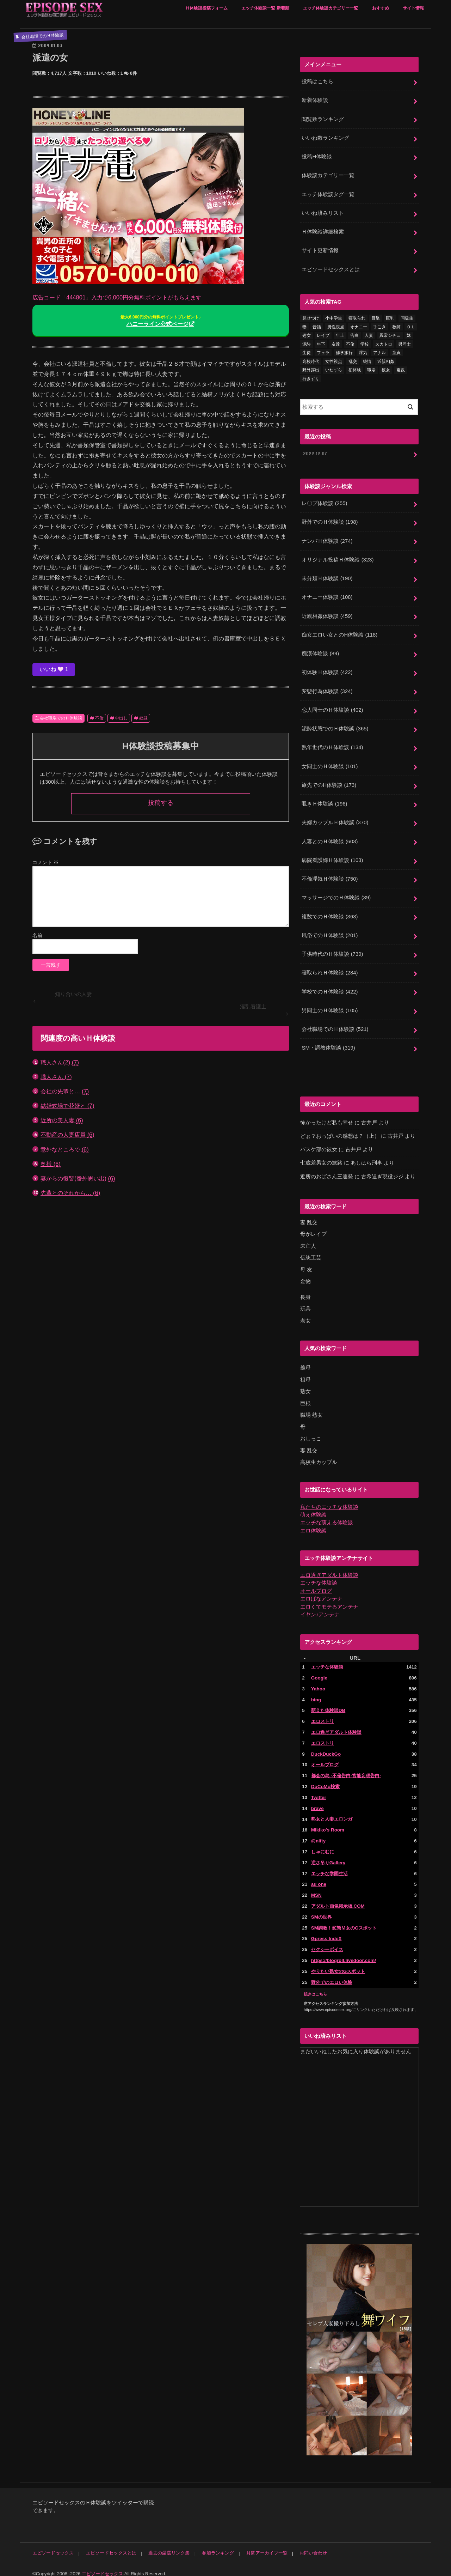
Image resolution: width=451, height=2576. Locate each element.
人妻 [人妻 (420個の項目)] (369, 334)
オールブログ (316, 1584)
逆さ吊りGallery (328, 1854)
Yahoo (318, 1681)
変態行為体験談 (327, 688)
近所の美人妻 (62, 1120)
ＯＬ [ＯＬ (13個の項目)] (411, 325)
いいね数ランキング (325, 137)
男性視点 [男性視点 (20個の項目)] (335, 325)
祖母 (305, 1373)
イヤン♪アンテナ (320, 1607)
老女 (305, 1314)
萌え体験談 (313, 1508)
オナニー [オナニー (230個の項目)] (358, 325)
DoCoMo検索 (325, 1778)
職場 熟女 (311, 1408)
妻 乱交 (308, 1217)
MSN (316, 1886)
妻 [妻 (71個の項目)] (304, 325)
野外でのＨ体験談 (330, 520)
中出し (121, 718)
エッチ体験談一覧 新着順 (265, 8)
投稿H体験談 (317, 156)
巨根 (305, 1397)
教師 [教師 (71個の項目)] (396, 325)
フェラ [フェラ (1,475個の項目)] (323, 351)
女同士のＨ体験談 (330, 763)
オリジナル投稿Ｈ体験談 (337, 557)
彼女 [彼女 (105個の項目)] (386, 368)
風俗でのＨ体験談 (330, 931)
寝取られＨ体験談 (330, 968)
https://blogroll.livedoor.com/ (343, 1951)
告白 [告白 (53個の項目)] (354, 334)
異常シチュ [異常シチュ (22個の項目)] (390, 334)
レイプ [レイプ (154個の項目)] (323, 334)
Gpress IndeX (326, 1930)
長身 (305, 1291)
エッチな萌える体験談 (326, 1516)
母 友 (306, 1263)
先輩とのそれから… (70, 1193)
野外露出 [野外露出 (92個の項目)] (310, 368)
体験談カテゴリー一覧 (328, 174)
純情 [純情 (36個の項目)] (367, 360)
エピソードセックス (53, 2544)
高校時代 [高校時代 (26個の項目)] (310, 360)
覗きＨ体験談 (324, 800)
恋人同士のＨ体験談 (332, 707)
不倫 (99, 718)
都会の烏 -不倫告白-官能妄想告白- (346, 1767)
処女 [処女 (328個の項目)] (306, 334)
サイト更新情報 (320, 249)
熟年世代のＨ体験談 (332, 744)
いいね (53, 669)
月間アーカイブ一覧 (265, 2544)
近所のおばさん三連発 (326, 1171)
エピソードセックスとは (331, 268)
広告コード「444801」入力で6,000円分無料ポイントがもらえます (117, 297)
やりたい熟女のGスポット (338, 1962)
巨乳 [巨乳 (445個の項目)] (390, 316)
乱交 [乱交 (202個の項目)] (352, 360)
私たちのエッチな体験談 (329, 1500)
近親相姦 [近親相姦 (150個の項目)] (385, 360)
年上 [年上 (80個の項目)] (340, 334)
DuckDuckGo (326, 1746)
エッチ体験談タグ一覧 (328, 193)
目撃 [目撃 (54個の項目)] (375, 316)
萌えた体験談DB (328, 1703)
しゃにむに (322, 1843)
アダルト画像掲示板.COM (338, 1897)
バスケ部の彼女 (318, 1144)
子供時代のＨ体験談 (332, 949)
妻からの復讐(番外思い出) (78, 1178)
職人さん (56, 1077)
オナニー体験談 (327, 595)
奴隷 (143, 718)
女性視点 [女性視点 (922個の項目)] (333, 360)
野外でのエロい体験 (331, 1973)
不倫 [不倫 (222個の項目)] (350, 342)
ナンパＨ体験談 (327, 539)
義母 (305, 1362)
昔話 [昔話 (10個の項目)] (317, 325)
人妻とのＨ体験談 (330, 837)
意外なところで (65, 1149)
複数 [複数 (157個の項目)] (400, 368)
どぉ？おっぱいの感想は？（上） (339, 1131)
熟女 (305, 1385)
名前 (37, 935)
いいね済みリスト (323, 212)
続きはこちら (315, 1985)
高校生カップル (318, 1456)
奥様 (51, 1164)
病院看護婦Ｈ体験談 (332, 856)
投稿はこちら (317, 81)
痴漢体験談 (320, 651)
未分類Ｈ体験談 (327, 576)
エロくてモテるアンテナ (329, 1599)
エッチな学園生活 (329, 1865)
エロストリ (322, 1714)
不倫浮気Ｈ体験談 (330, 874)
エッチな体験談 (318, 1576)
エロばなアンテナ (321, 1591)
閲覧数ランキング (323, 119)
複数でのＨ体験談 (330, 912)
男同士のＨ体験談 (330, 1005)
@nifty (318, 1832)
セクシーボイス (327, 1941)
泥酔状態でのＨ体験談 (335, 725)
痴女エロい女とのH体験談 (339, 632)
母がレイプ (313, 1228)
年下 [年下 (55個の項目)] (321, 342)
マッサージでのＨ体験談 (336, 893)
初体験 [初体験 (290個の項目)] (354, 368)
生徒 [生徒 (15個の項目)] (306, 351)
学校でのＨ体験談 (330, 987)
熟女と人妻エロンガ (331, 1811)
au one (318, 1876)
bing (316, 1692)
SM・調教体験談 (328, 1043)
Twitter (318, 1789)
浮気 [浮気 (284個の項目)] (363, 351)
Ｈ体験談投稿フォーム (206, 8)
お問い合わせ (312, 2544)
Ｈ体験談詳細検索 (323, 230)
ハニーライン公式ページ (161, 321)
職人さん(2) (60, 1062)
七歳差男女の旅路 (321, 1157)
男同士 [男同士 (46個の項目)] (404, 342)
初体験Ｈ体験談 (327, 670)
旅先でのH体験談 (329, 781)
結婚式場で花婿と (67, 1105)
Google (319, 1670)
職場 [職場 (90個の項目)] (371, 368)
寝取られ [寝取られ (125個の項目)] (356, 316)
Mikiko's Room (327, 1821)
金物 (305, 1275)
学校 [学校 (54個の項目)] (364, 342)
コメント (45, 862)
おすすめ (380, 8)
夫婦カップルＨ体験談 (335, 819)
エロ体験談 (313, 1523)
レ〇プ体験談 (324, 502)
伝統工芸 (310, 1252)
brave (317, 1800)
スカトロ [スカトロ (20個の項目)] (383, 342)
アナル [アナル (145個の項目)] (379, 351)
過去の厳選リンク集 (168, 2544)
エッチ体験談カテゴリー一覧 (330, 8)
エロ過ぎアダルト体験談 (329, 1568)
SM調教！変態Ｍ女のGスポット (344, 1919)
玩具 (305, 1303)
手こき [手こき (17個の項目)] (379, 325)
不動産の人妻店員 (67, 1134)
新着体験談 (315, 100)
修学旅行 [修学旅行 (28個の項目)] (344, 351)
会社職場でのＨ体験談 (61, 718)
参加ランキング (217, 2544)
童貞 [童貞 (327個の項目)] (396, 351)
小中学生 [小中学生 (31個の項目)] (333, 316)
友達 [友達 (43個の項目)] (336, 342)
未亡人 (308, 1240)
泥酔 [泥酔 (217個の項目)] (306, 342)
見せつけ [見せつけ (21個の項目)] (310, 316)
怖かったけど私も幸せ (326, 1117)
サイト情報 (413, 8)
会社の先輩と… (65, 1091)
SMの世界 (321, 1908)
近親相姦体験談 (327, 613)
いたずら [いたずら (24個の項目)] (333, 368)
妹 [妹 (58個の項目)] (409, 334)
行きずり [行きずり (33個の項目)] (310, 377)
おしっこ (310, 1432)
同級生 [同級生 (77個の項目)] (407, 316)
